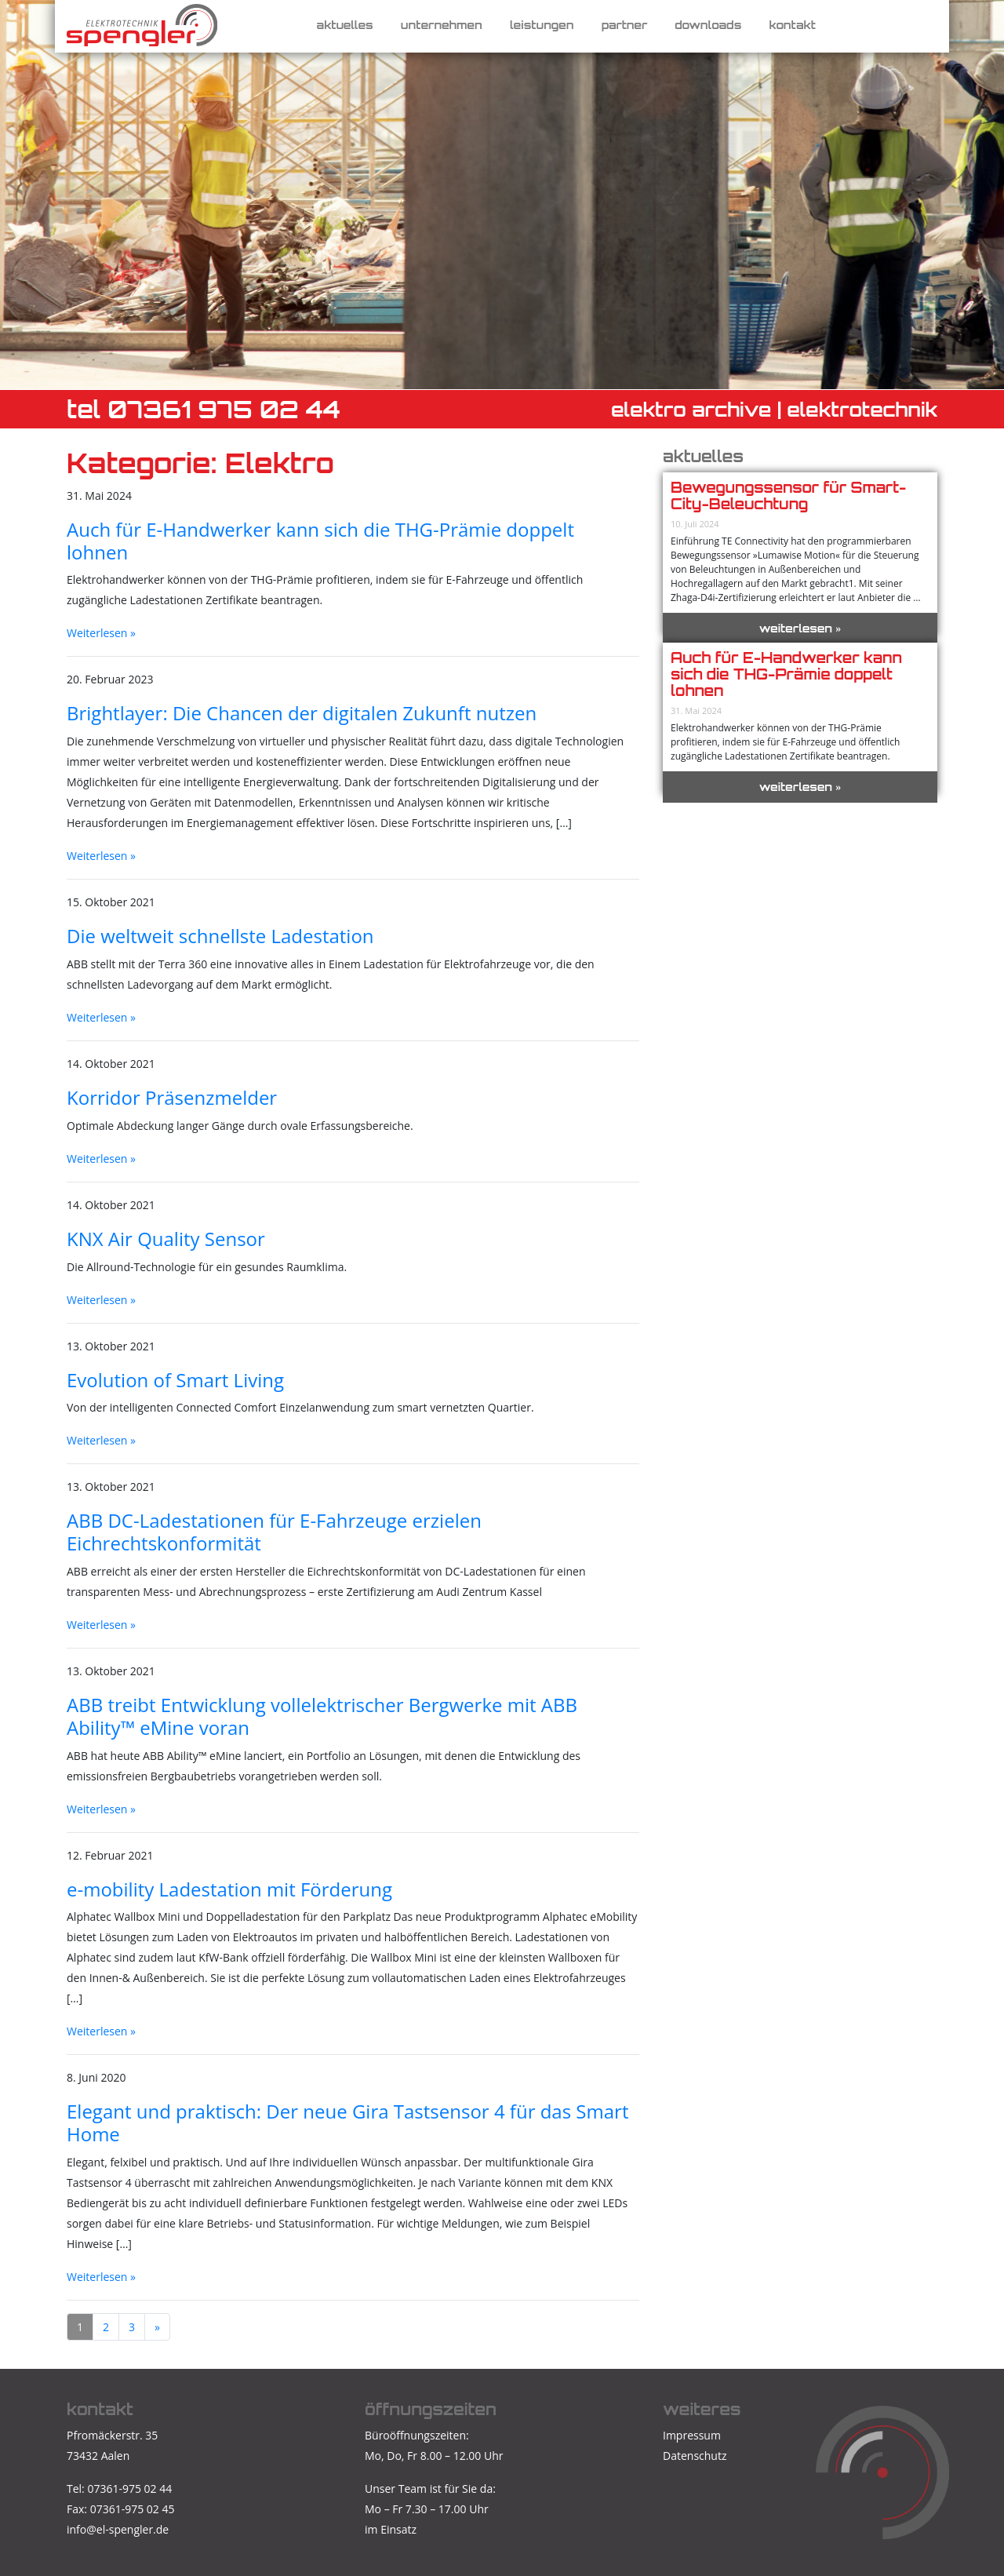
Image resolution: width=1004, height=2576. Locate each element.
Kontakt (792, 24)
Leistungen (542, 24)
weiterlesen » (800, 628)
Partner (625, 24)
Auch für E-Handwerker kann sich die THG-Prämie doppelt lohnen (786, 674)
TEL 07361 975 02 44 (203, 409)
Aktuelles (345, 24)
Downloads (708, 24)
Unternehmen (441, 24)
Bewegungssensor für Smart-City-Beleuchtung (788, 495)
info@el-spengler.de (118, 2529)
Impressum (692, 2435)
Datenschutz (694, 2455)
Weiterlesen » (101, 632)
